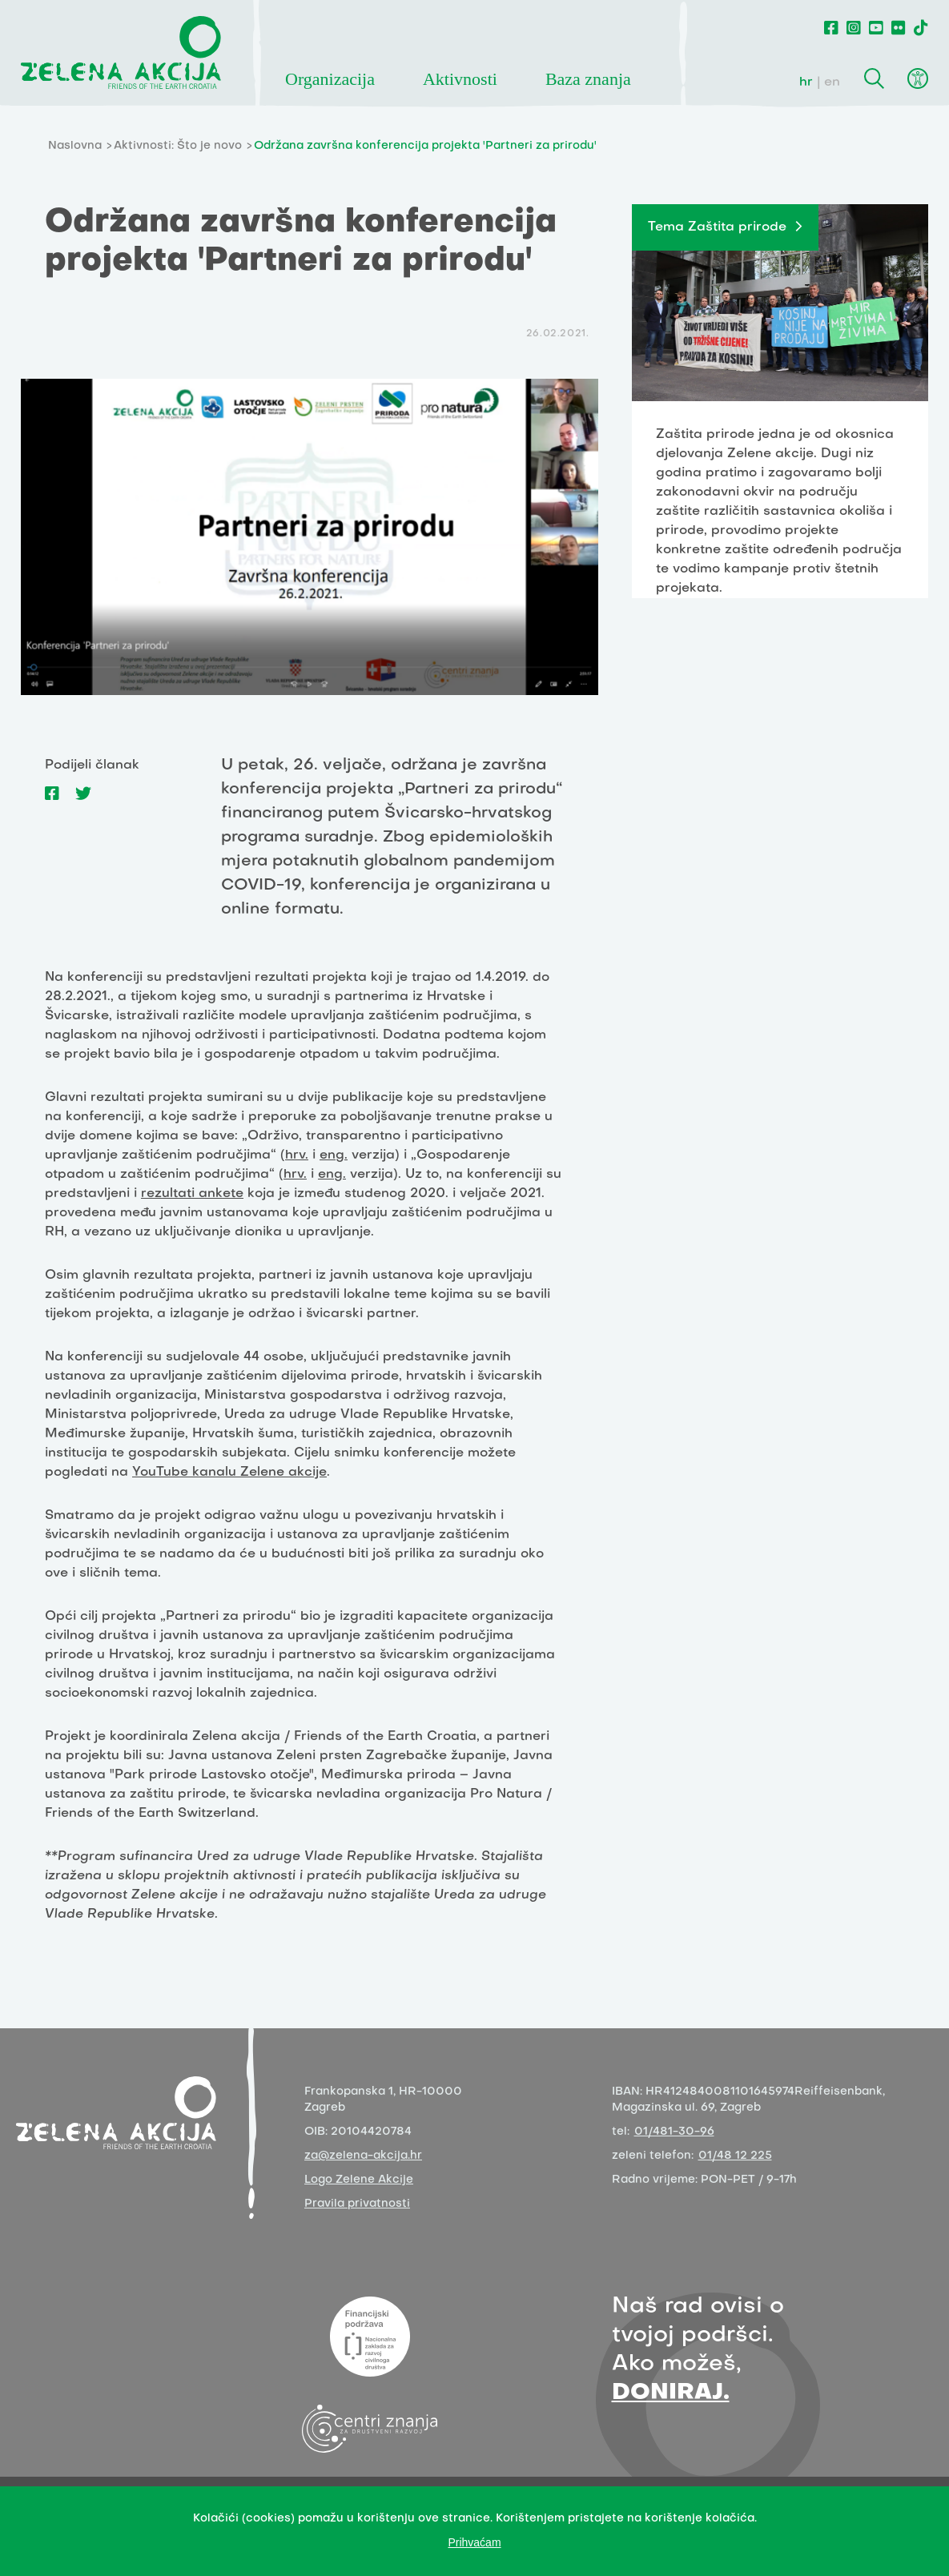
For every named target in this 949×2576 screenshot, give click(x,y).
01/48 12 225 (735, 2156)
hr (806, 82)
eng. (334, 1155)
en (832, 82)
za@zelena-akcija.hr (363, 2156)
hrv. (296, 1155)
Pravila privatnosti (357, 2204)
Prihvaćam (474, 2542)
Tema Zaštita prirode (717, 227)
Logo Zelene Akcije (358, 2180)
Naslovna (75, 146)
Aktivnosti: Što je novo (178, 146)
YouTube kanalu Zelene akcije (229, 1472)
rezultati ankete (192, 1194)
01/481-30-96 (674, 2132)
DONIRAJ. (671, 2393)
